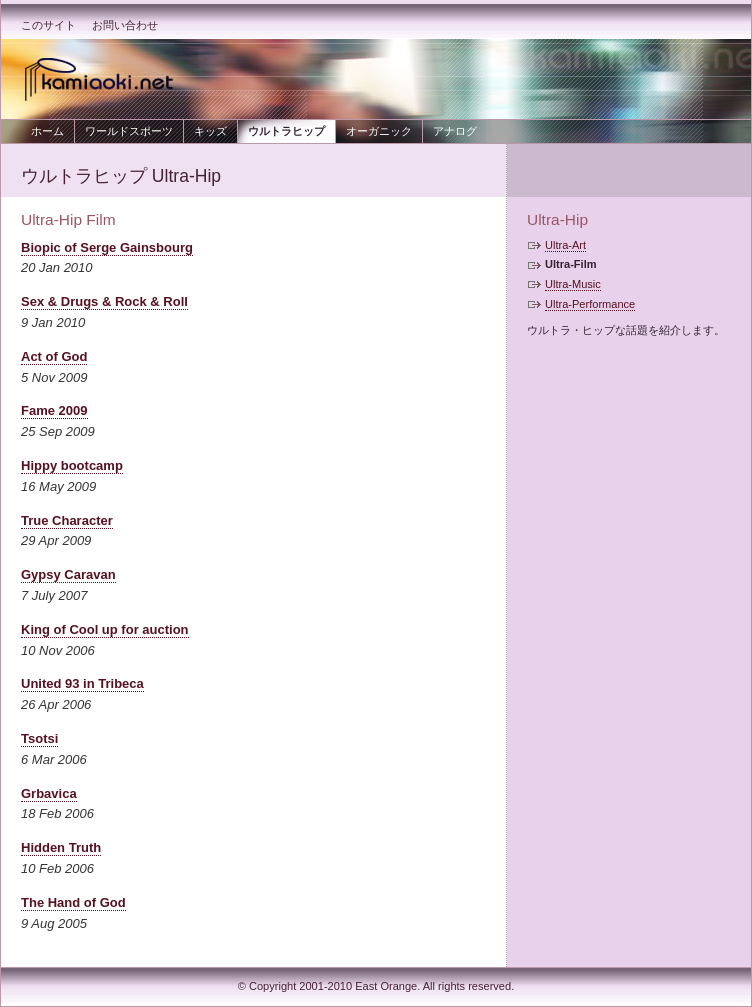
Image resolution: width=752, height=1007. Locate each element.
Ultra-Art (565, 245)
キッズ (210, 131)
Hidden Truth (61, 847)
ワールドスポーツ (129, 131)
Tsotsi (39, 738)
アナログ (455, 131)
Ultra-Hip (557, 219)
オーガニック (379, 131)
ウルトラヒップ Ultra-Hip (121, 176)
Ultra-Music (573, 284)
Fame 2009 (54, 410)
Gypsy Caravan (68, 574)
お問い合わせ (125, 25)
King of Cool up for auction (105, 629)
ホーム (47, 131)
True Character (67, 520)
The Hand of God (73, 902)
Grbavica (49, 793)
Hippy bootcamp (72, 465)
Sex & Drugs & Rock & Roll (104, 301)
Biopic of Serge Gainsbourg (107, 247)
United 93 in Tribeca (82, 683)
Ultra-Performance (590, 304)
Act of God (54, 356)
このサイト (48, 25)
